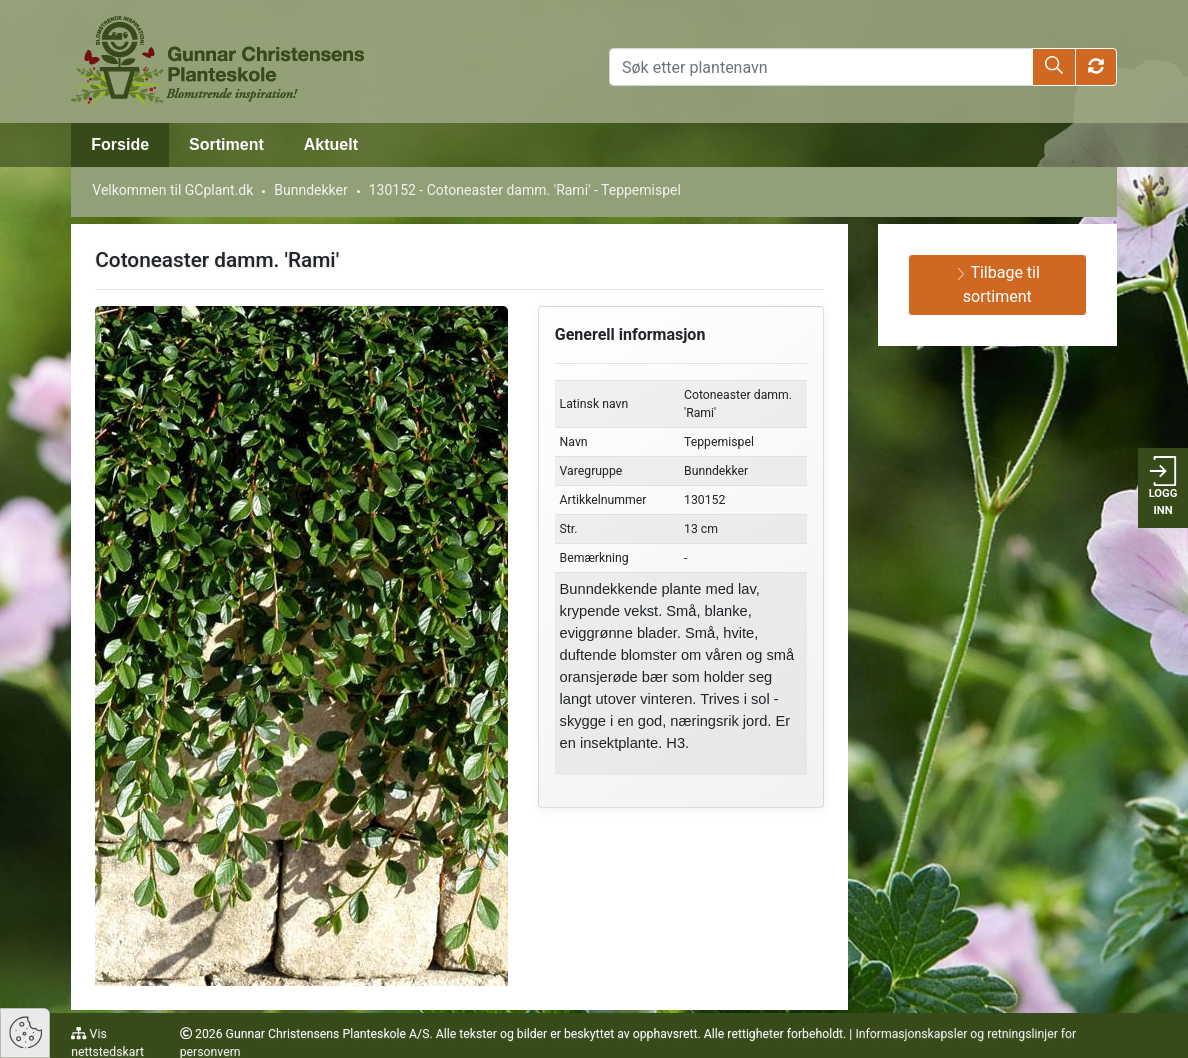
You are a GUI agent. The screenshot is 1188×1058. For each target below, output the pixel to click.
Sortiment (226, 144)
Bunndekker (310, 190)
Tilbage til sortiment (997, 284)
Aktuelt (331, 144)
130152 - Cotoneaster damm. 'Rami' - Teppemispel (525, 190)
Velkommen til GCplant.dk (172, 190)
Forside (120, 144)
